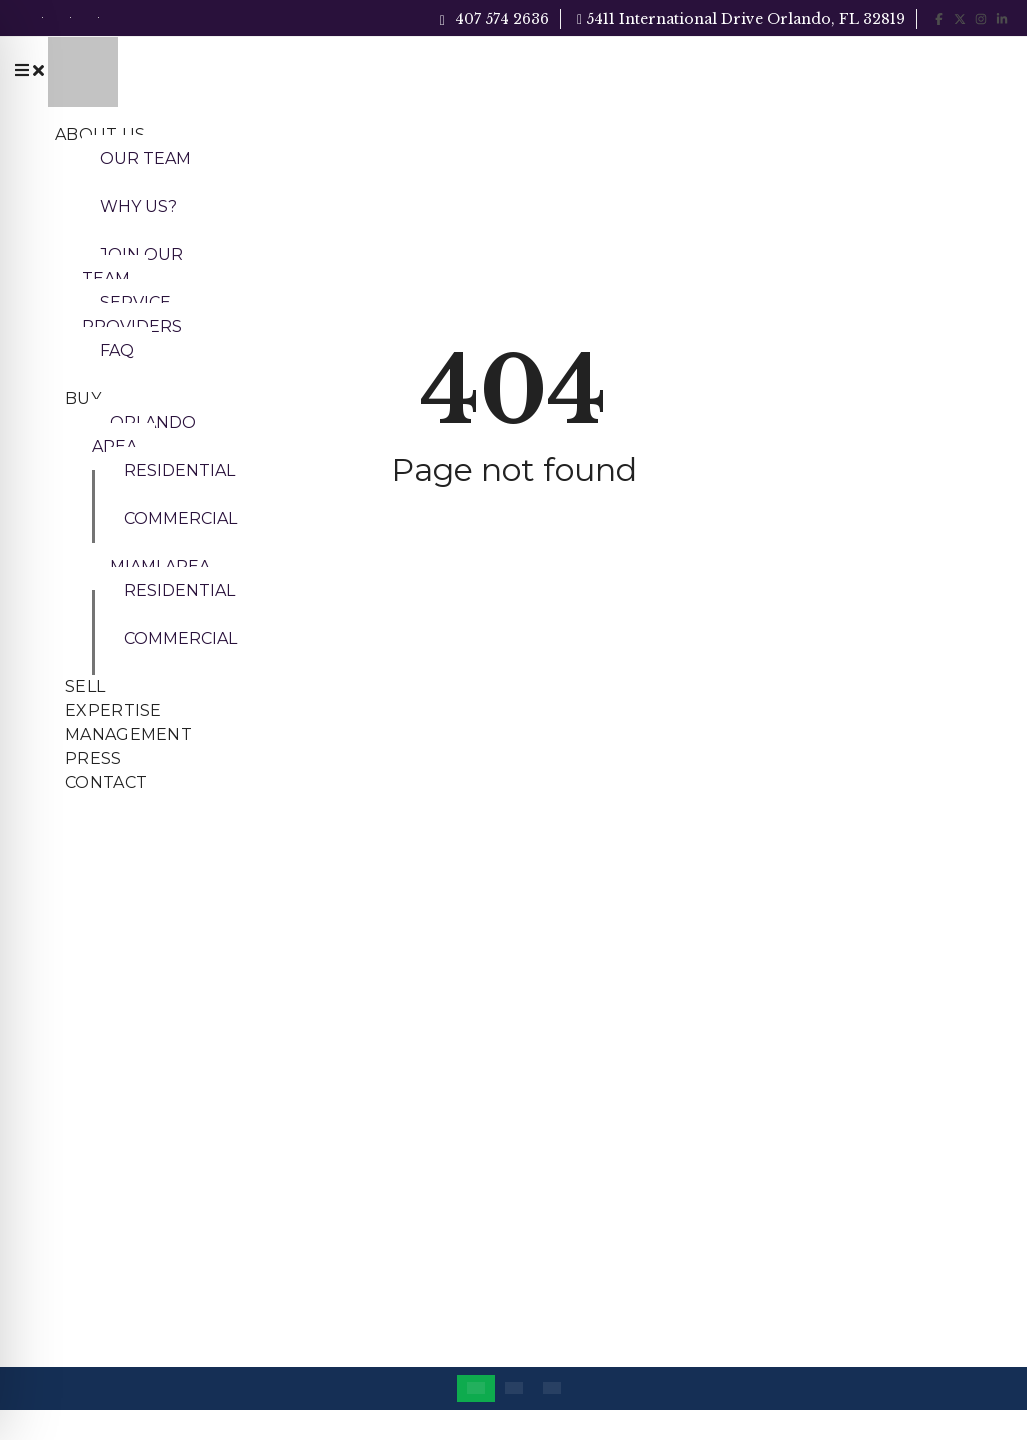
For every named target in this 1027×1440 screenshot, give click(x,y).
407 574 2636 (494, 19)
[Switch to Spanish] (552, 1388)
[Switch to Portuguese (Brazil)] (514, 1388)
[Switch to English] (476, 1388)
